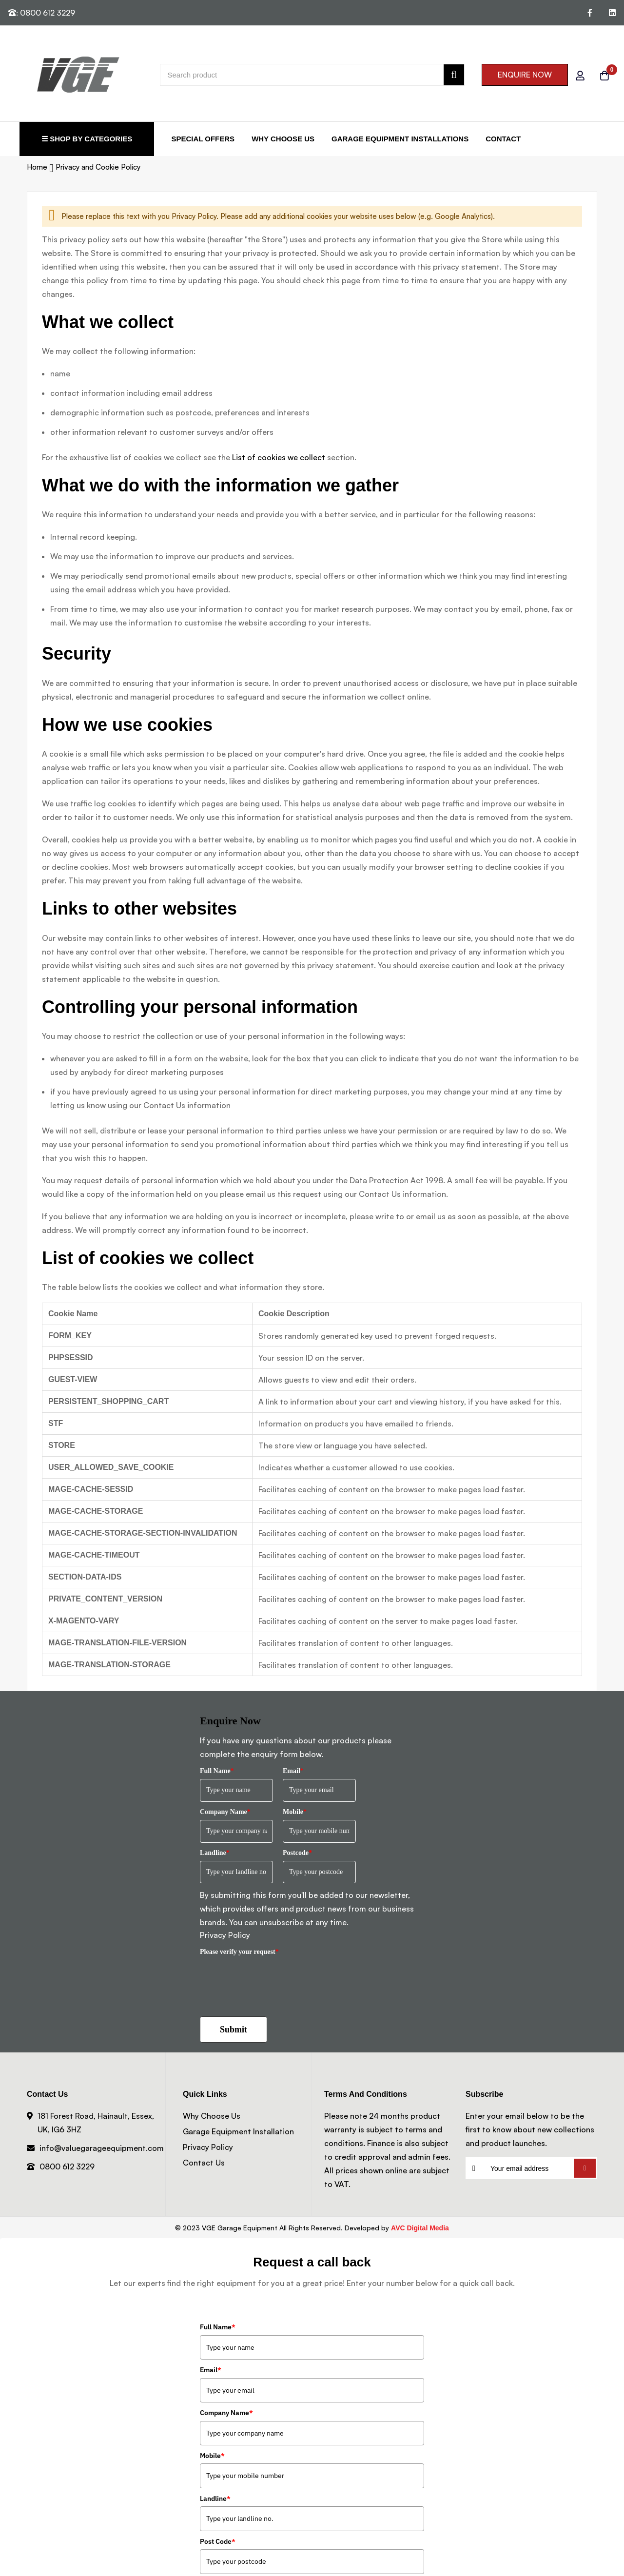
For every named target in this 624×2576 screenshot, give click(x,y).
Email (293, 1771)
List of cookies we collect (278, 457)
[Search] (454, 74)
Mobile (295, 1811)
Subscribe (585, 2168)
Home (38, 167)
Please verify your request (239, 1951)
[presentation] (274, 1979)
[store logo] (48, 74)
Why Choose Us (283, 139)
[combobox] (312, 74)
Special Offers (202, 139)
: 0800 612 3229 (41, 13)
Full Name (217, 1771)
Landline (215, 1852)
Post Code (217, 2541)
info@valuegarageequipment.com (101, 2148)
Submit (233, 2029)
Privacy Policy (225, 1935)
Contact (503, 139)
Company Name (225, 1811)
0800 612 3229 (67, 2166)
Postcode (297, 1852)
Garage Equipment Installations (400, 139)
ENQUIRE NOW (525, 74)
